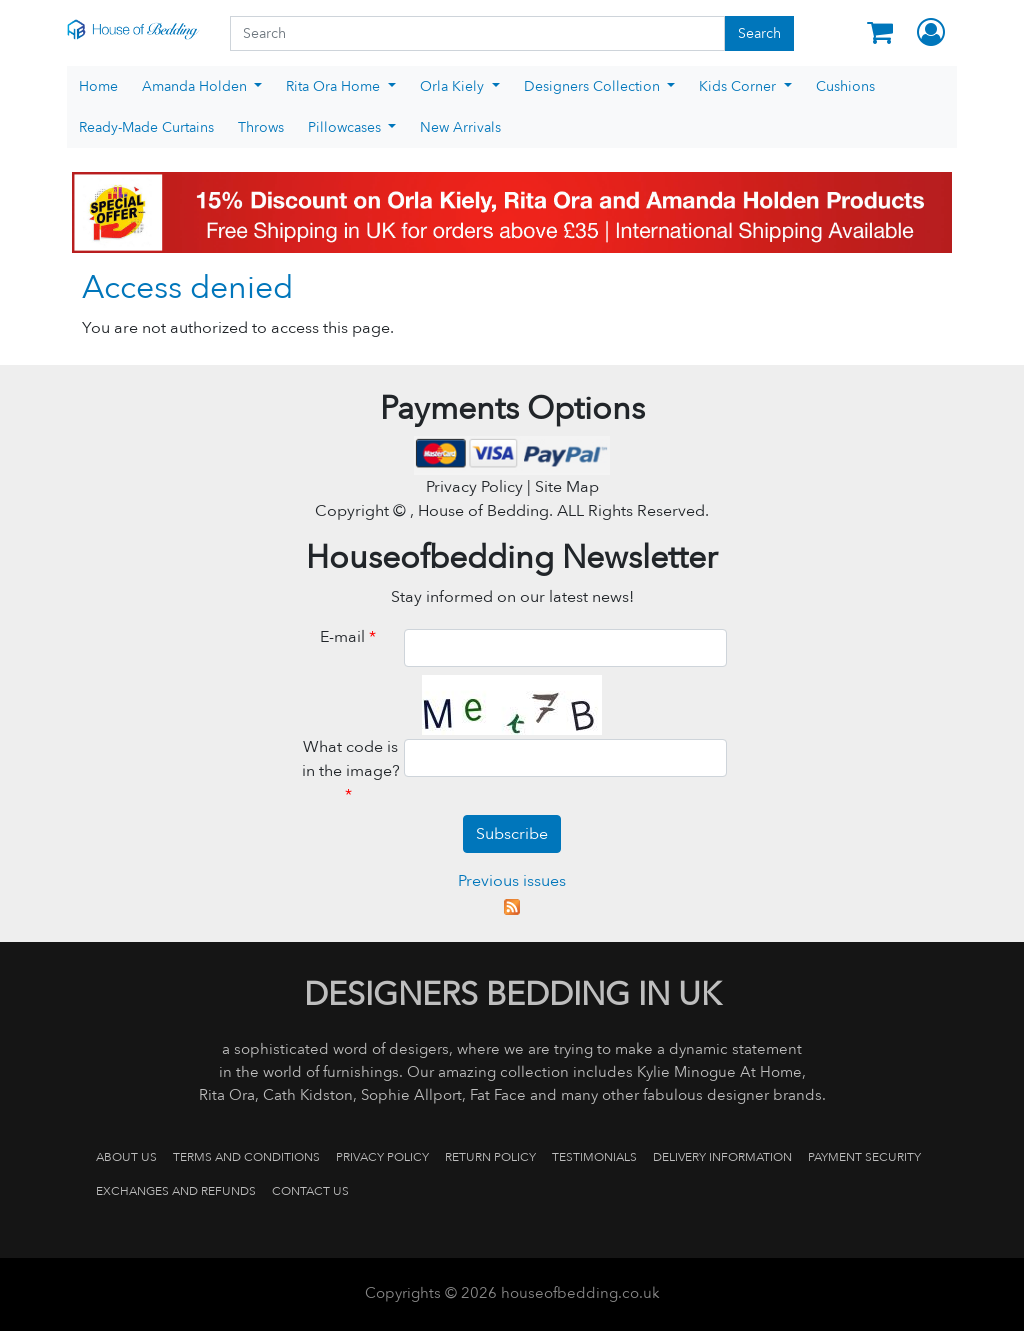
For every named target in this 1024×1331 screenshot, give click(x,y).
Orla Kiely (454, 86)
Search (759, 33)
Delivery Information (722, 1157)
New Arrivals (460, 127)
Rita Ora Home (335, 86)
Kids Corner (739, 86)
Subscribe (512, 834)
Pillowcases (346, 127)
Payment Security (864, 1157)
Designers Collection (594, 86)
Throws (261, 127)
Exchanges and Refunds (176, 1191)
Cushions (845, 86)
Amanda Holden (196, 86)
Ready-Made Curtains (146, 127)
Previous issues (512, 881)
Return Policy (490, 1157)
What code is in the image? (351, 771)
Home (98, 86)
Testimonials (594, 1157)
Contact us (310, 1191)
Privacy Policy (382, 1157)
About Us (126, 1157)
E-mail (350, 637)
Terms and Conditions (246, 1157)
